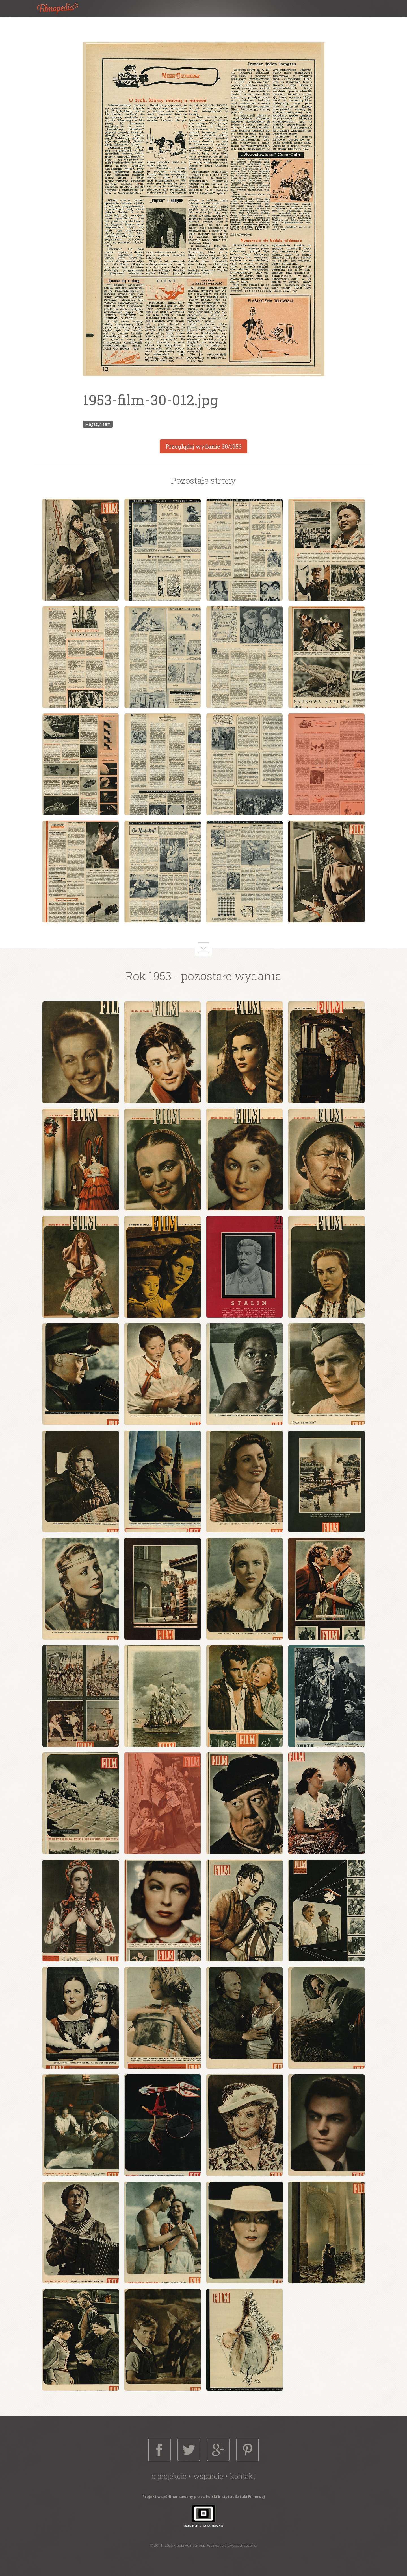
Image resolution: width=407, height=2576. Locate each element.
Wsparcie (208, 2476)
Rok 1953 (148, 975)
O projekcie (169, 2476)
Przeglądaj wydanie (203, 446)
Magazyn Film (98, 424)
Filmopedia (62, 8)
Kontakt (243, 2476)
